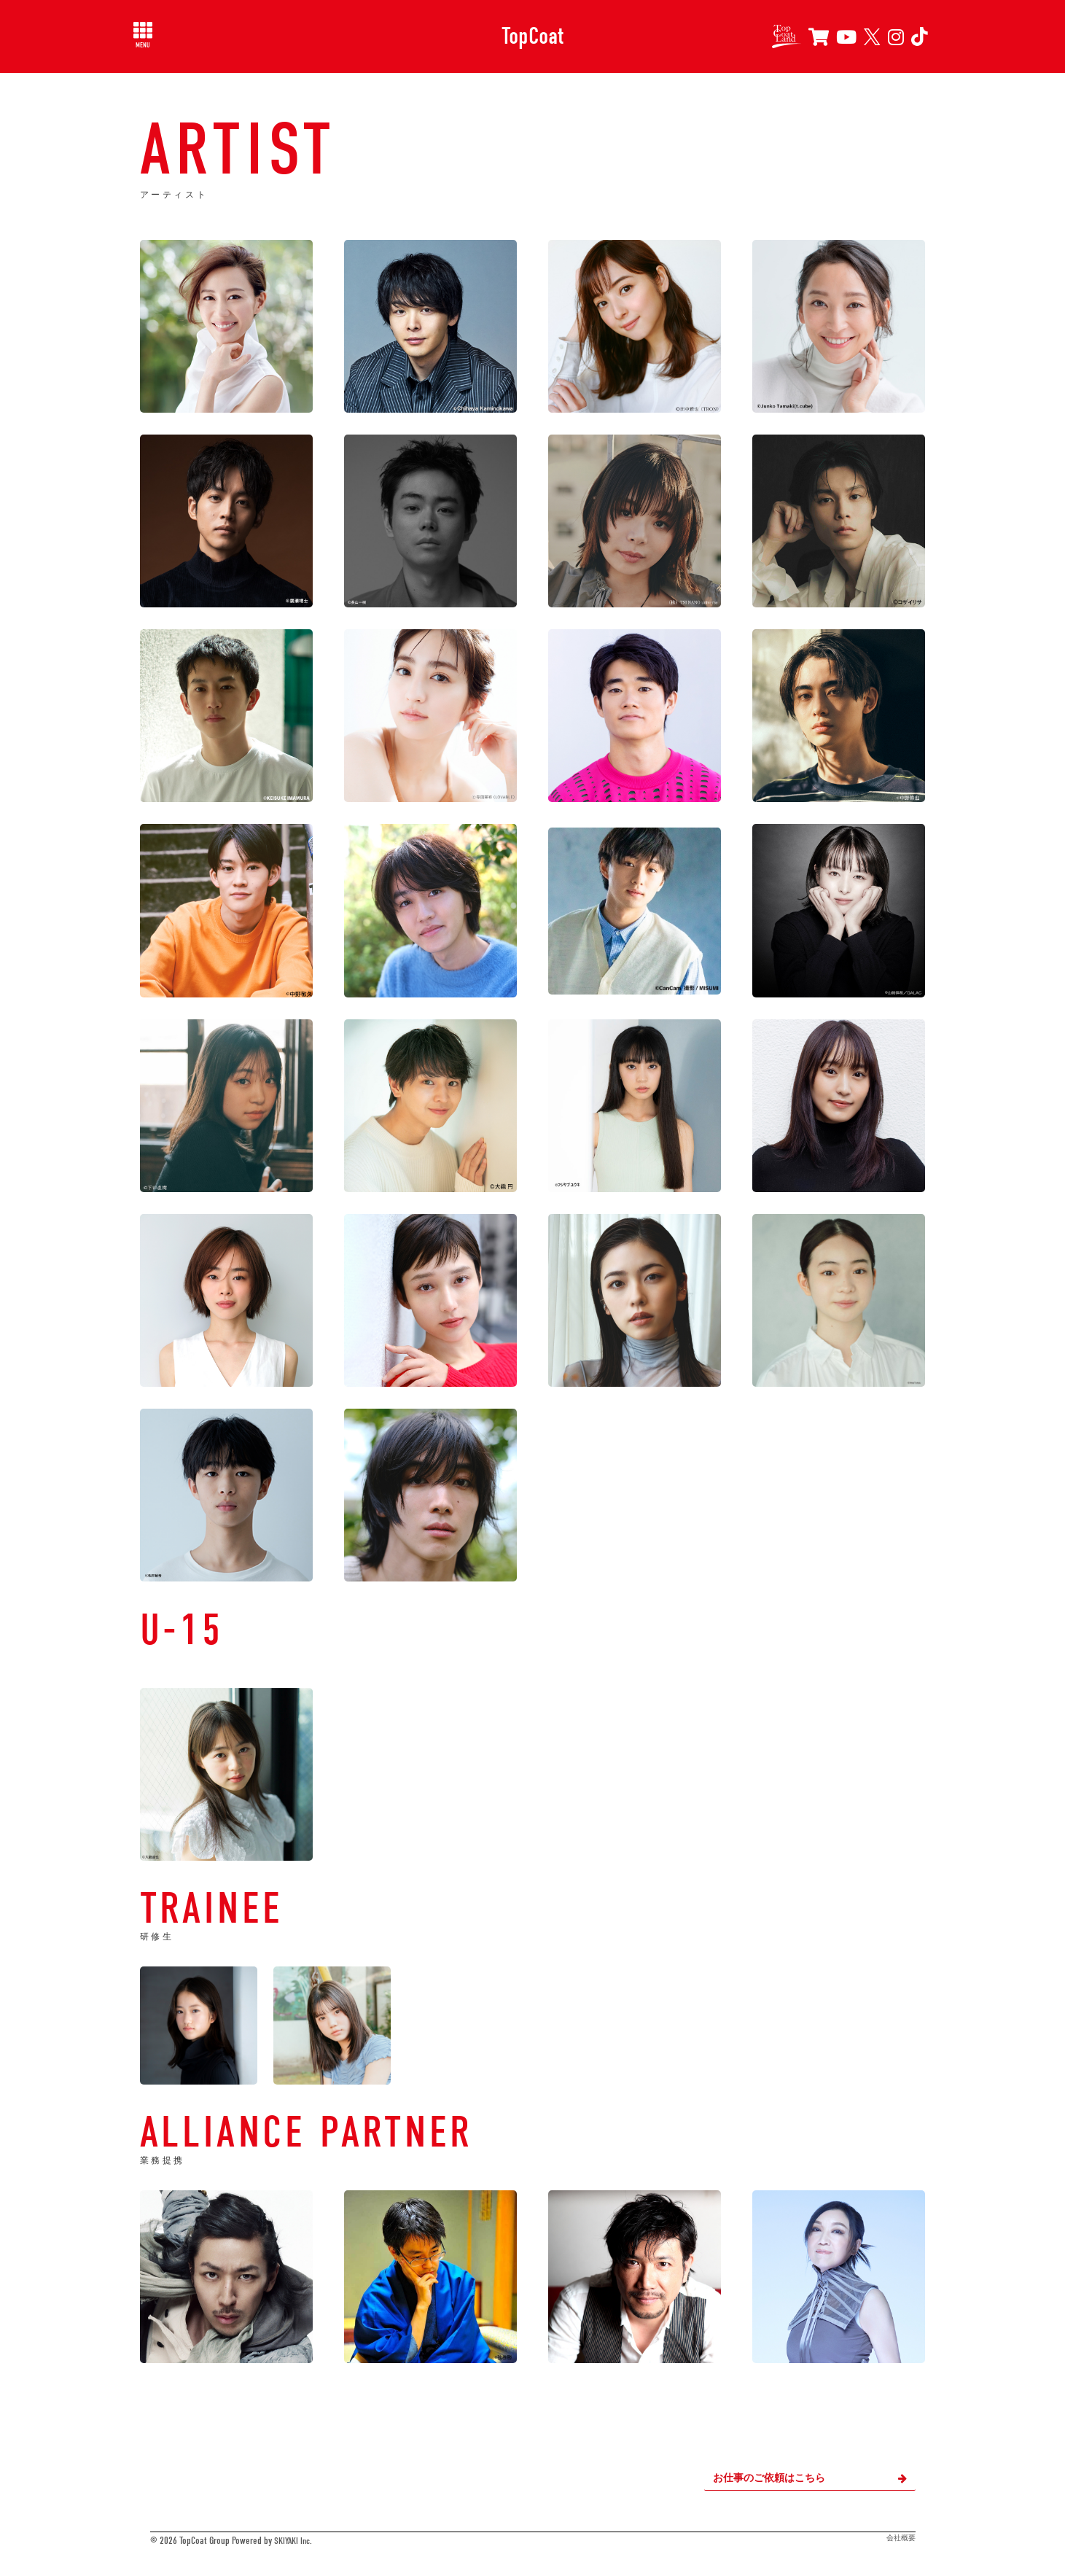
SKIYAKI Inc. (295, 2540)
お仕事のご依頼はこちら (810, 2478)
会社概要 (901, 2538)
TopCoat (532, 36)
